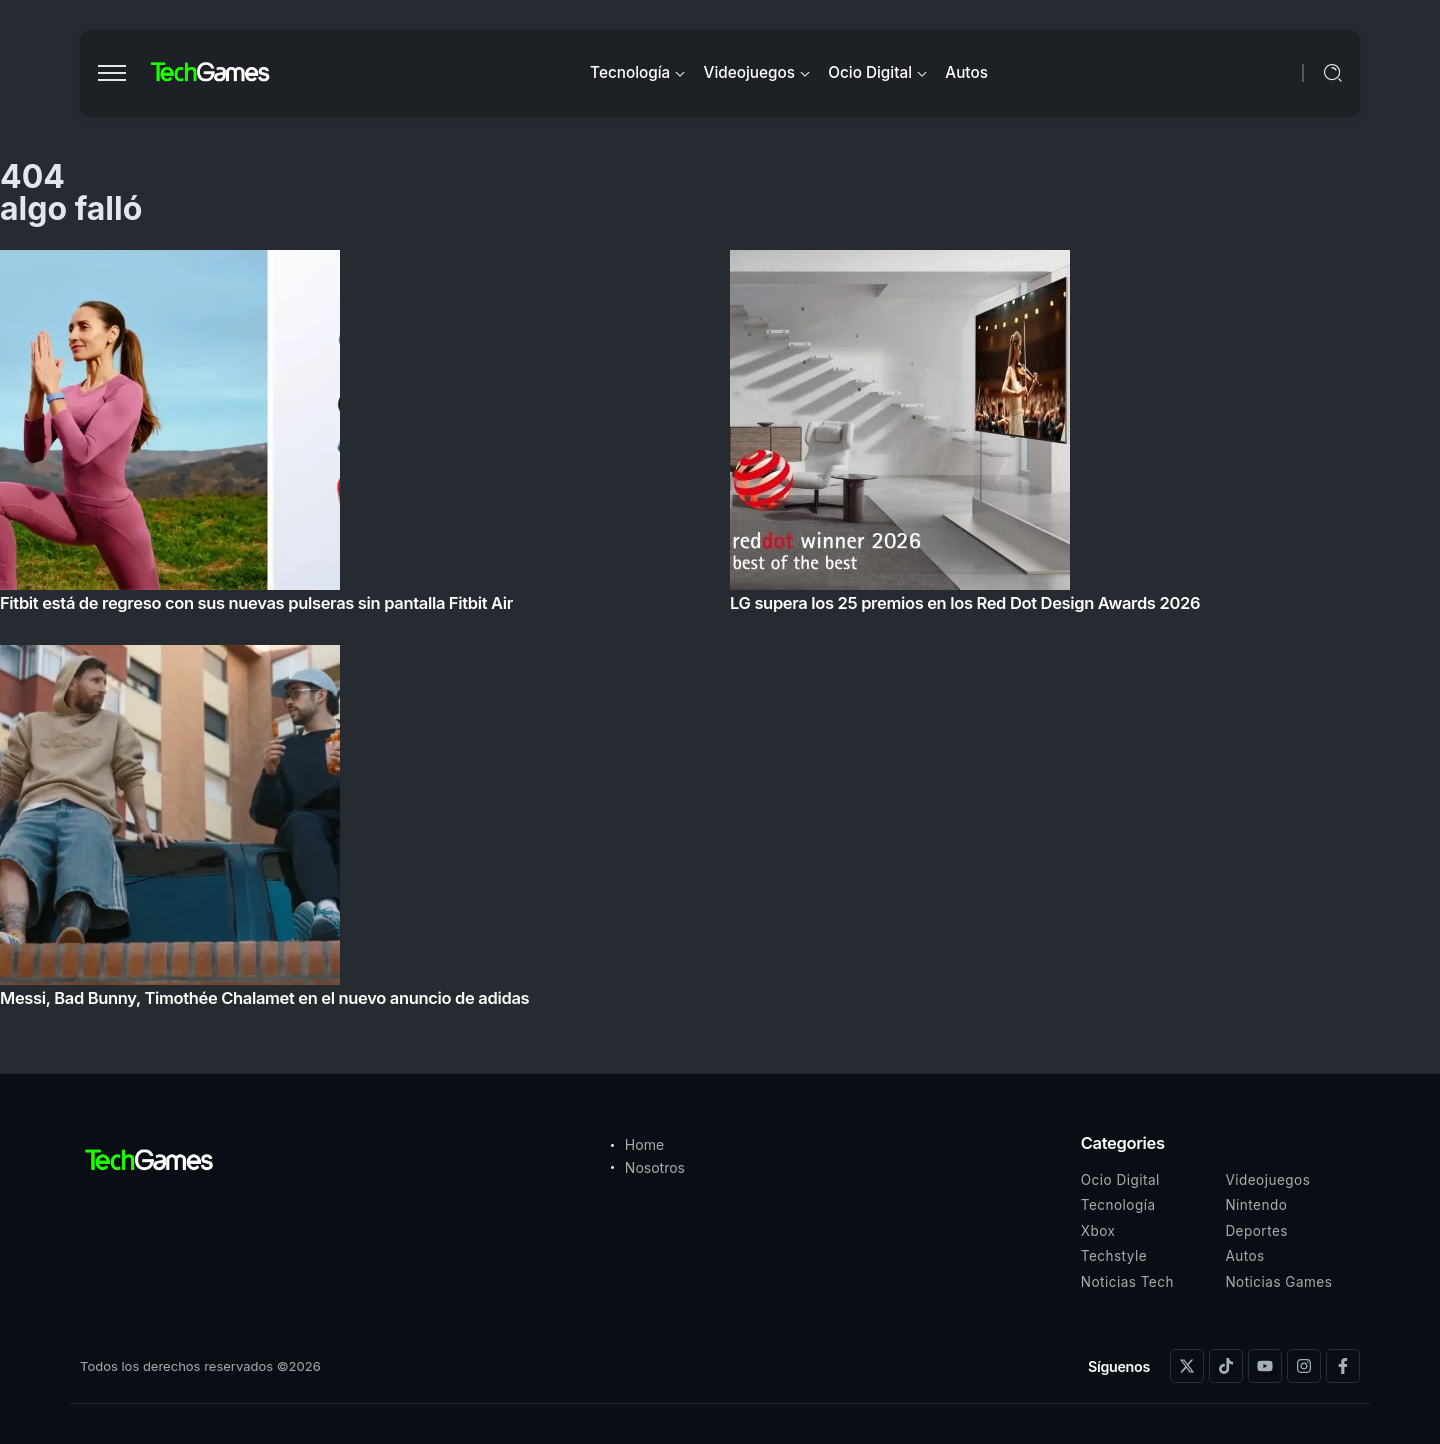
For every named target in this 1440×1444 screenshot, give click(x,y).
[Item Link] (720, 634)
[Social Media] (1187, 1366)
